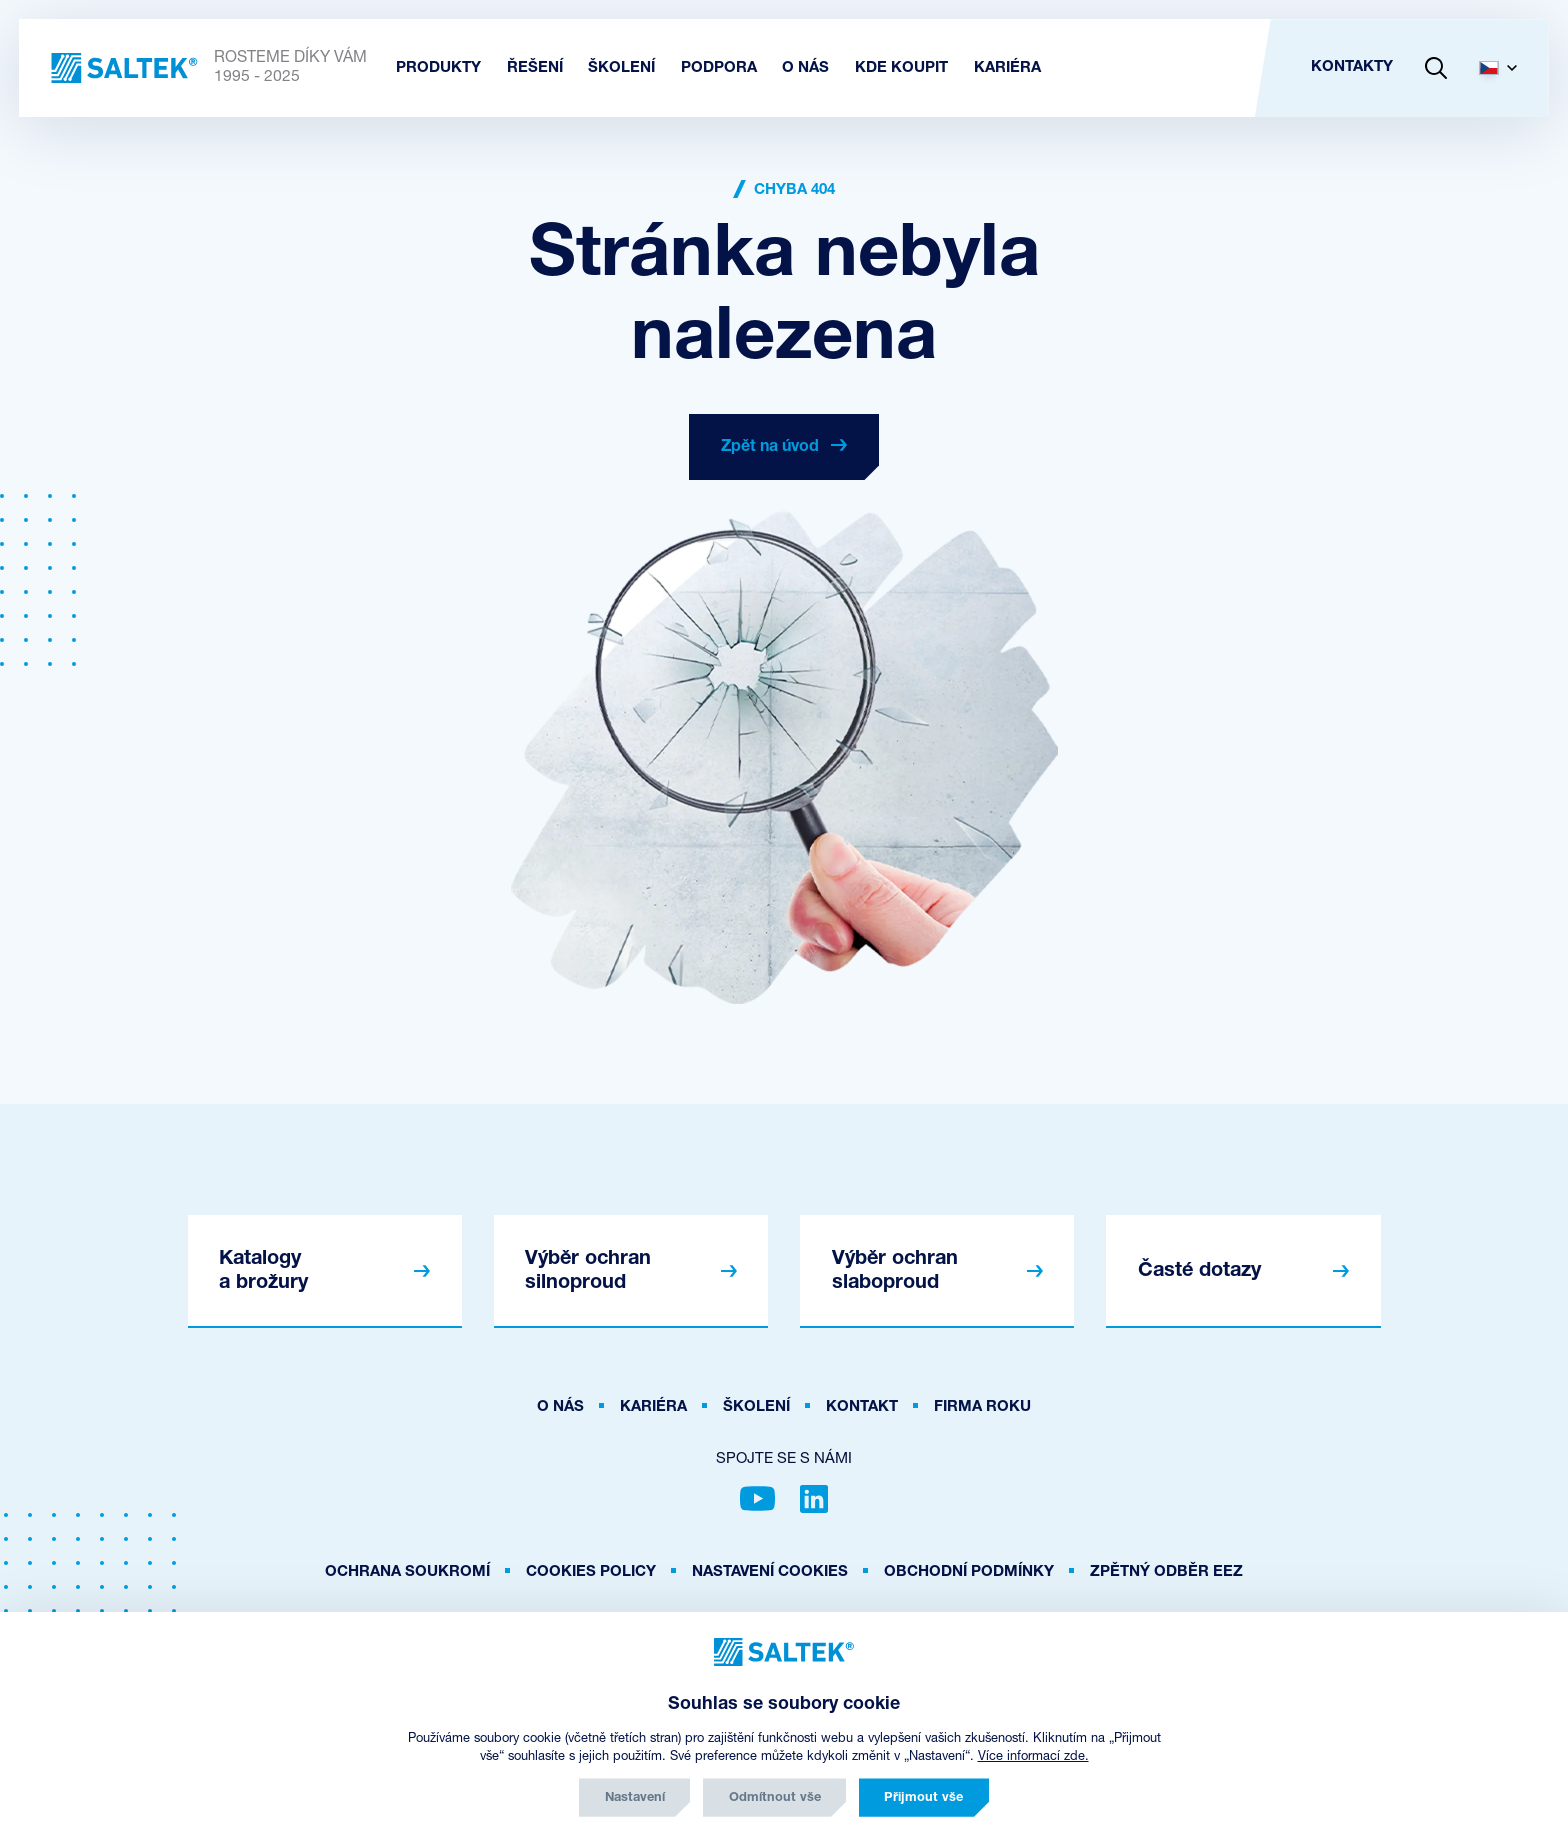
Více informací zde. (1033, 1756)
